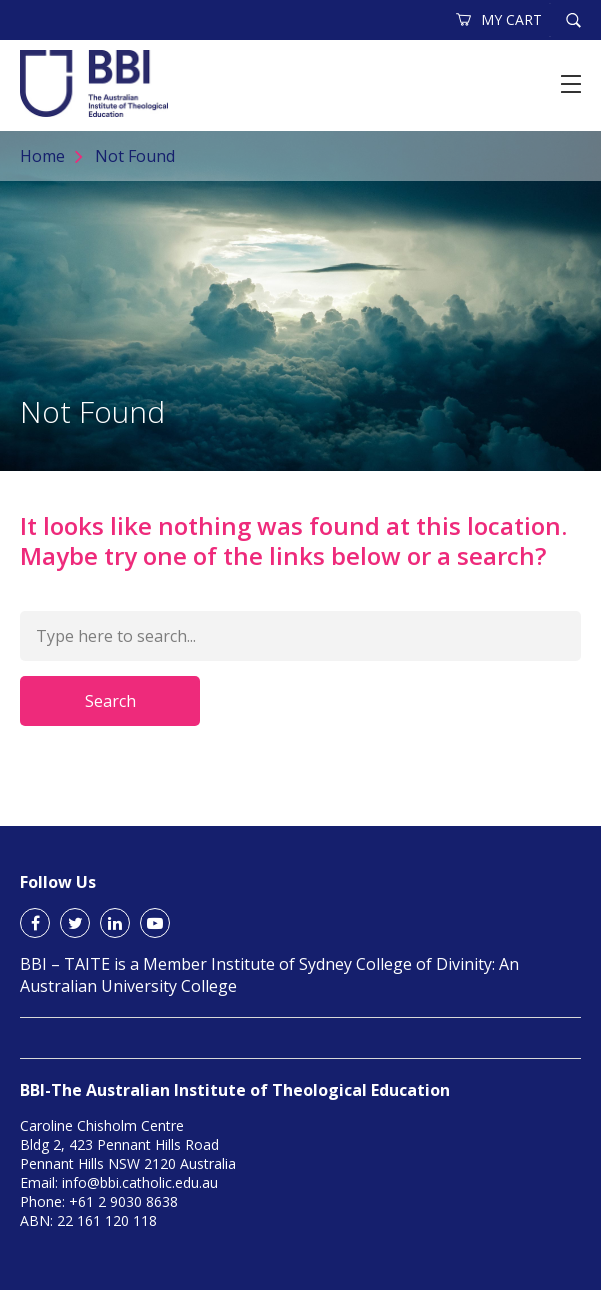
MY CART (500, 19)
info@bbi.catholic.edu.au (140, 1182)
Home (42, 156)
